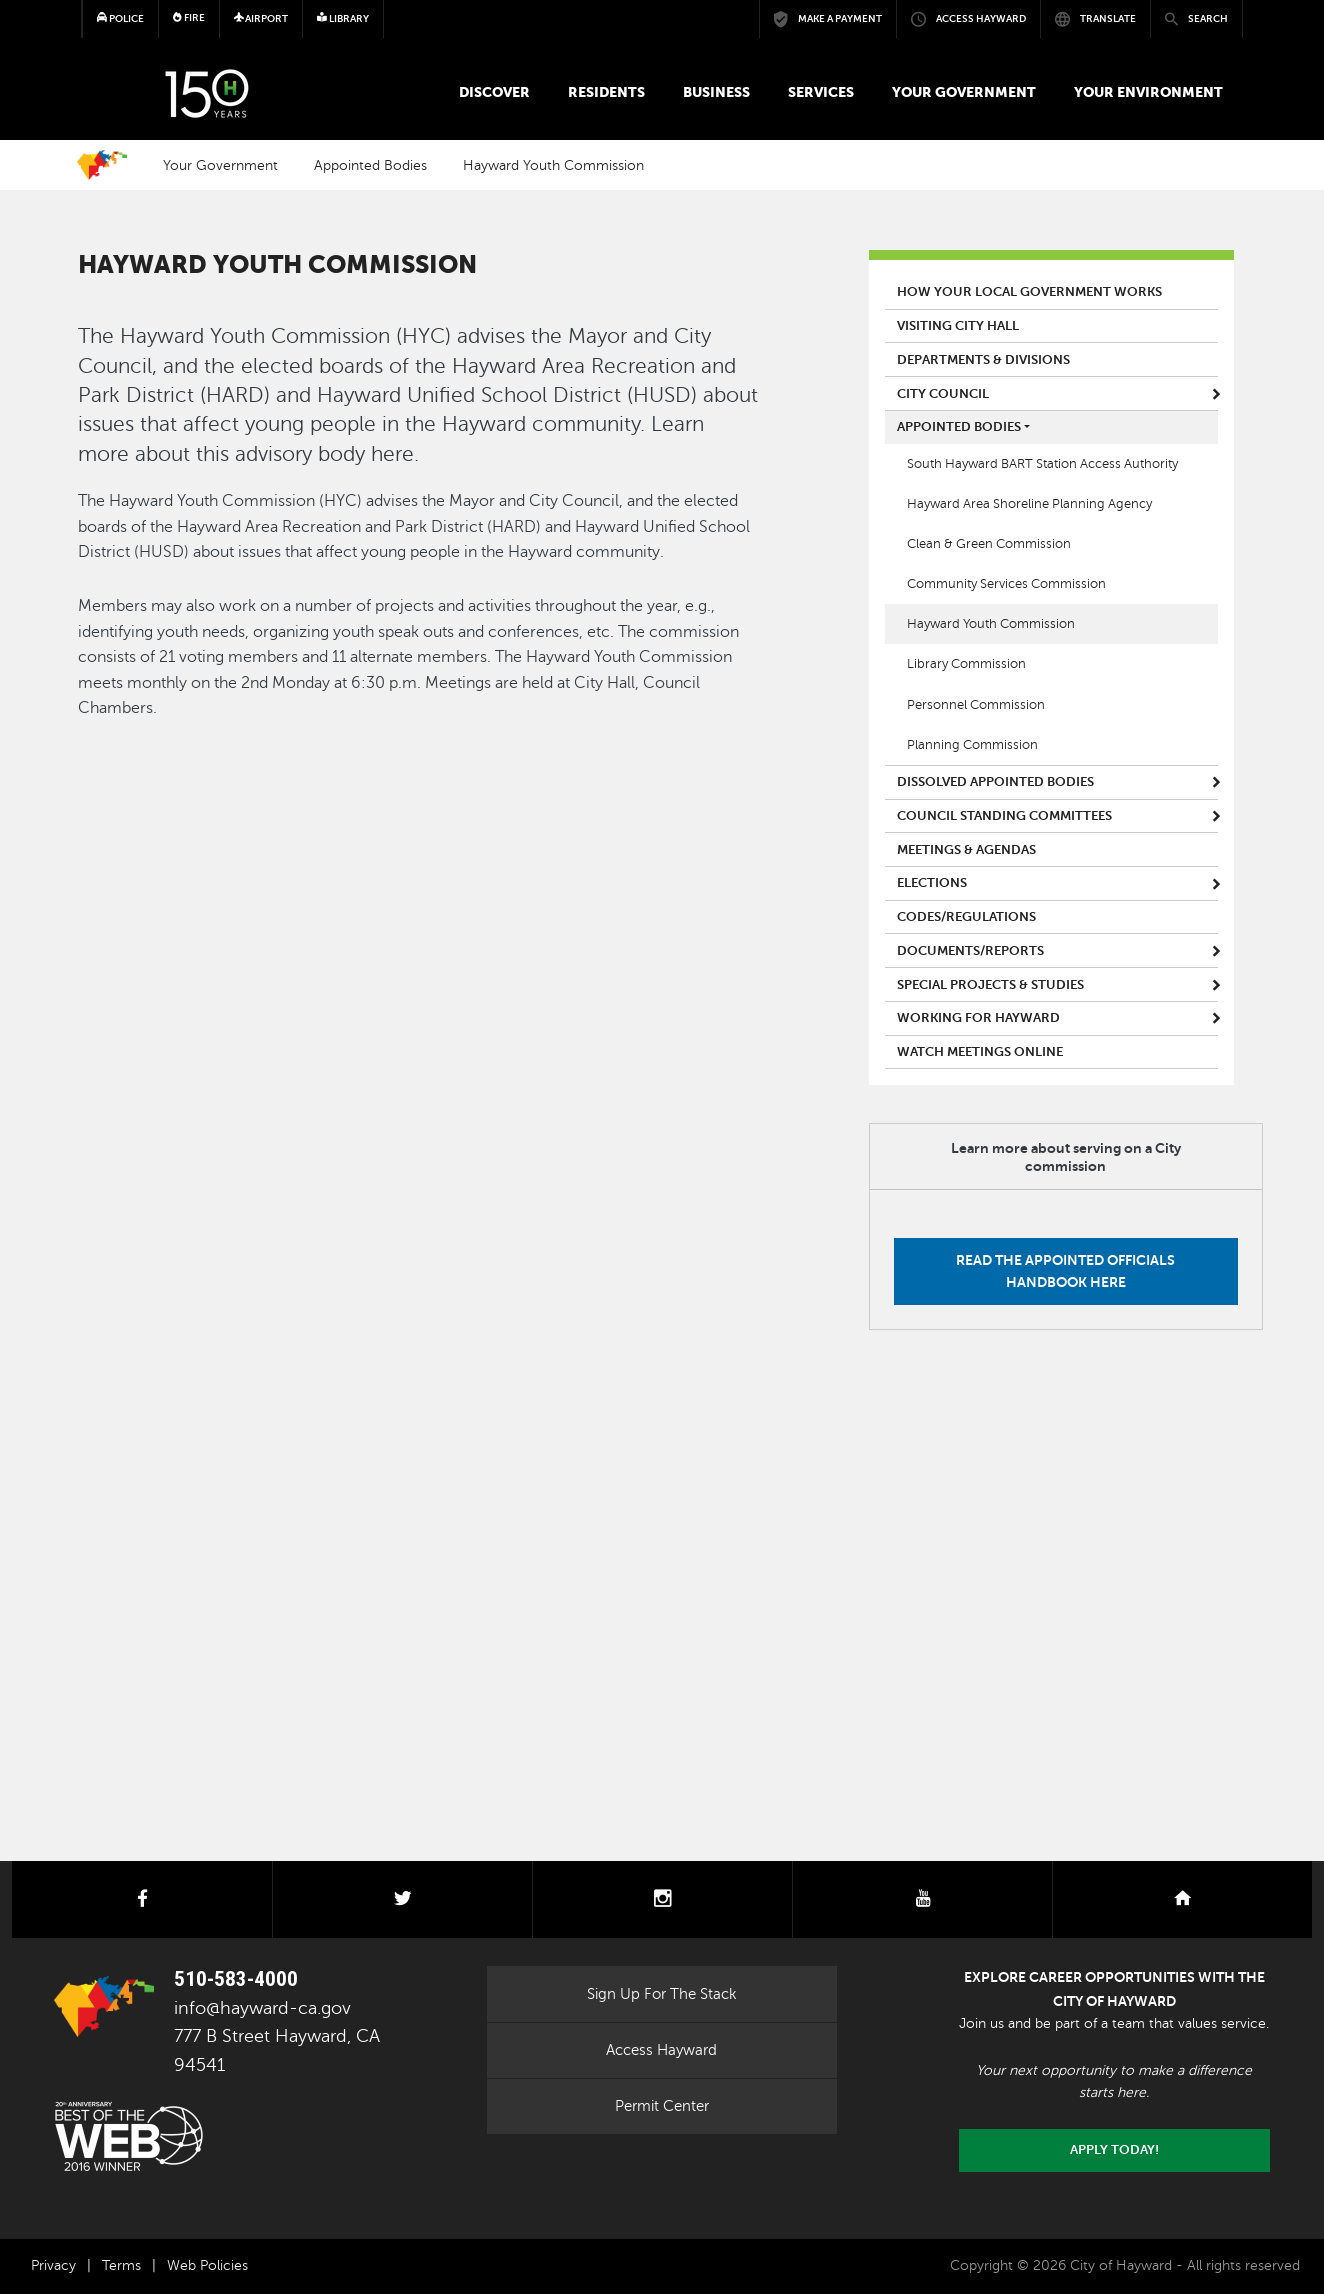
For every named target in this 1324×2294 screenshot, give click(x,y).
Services (821, 92)
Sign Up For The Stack (662, 1994)
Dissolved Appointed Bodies (995, 782)
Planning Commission (972, 745)
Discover (494, 92)
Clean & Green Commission (989, 544)
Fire (189, 17)
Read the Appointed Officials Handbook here (1065, 1271)
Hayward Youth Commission (553, 165)
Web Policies (207, 2265)
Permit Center (662, 2106)
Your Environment (1148, 92)
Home (102, 165)
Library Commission (966, 664)
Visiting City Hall (958, 326)
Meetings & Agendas (966, 850)
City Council (943, 394)
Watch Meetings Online (980, 1052)
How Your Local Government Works (1029, 292)
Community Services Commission (1006, 584)
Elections (932, 883)
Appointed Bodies (370, 165)
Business (716, 92)
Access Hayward (661, 2050)
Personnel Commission (976, 705)
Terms (121, 2265)
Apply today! (1114, 2150)
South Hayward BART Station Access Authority (1042, 464)
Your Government (964, 92)
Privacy (53, 2265)
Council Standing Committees (1004, 816)
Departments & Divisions (983, 360)
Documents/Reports (970, 951)
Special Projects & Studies (990, 985)
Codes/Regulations (966, 917)
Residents (606, 92)
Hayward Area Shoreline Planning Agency (1029, 504)
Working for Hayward (978, 1018)
